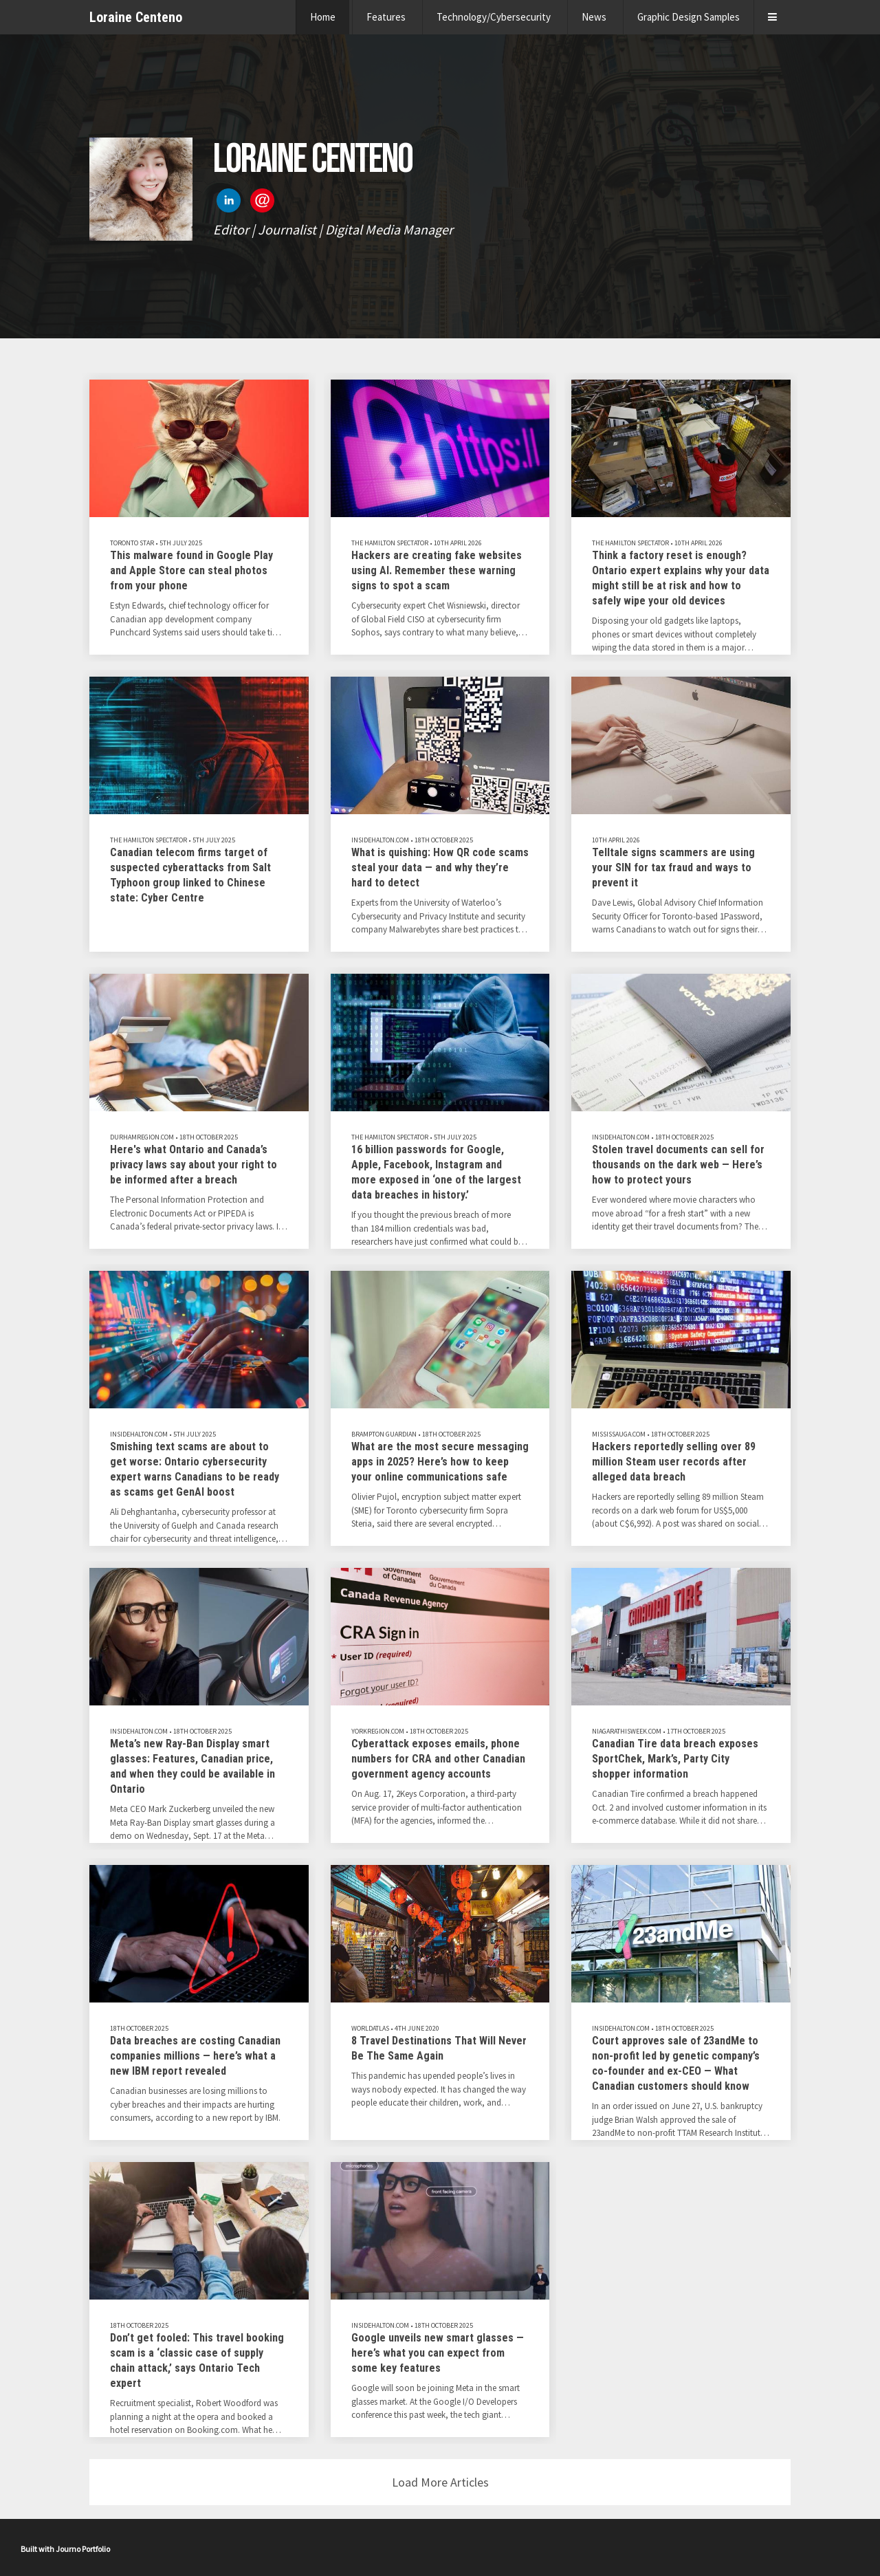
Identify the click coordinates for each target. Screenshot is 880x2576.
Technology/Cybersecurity (494, 16)
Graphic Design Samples (688, 16)
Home (323, 16)
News (594, 16)
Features (386, 16)
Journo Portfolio (83, 2549)
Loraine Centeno (135, 17)
